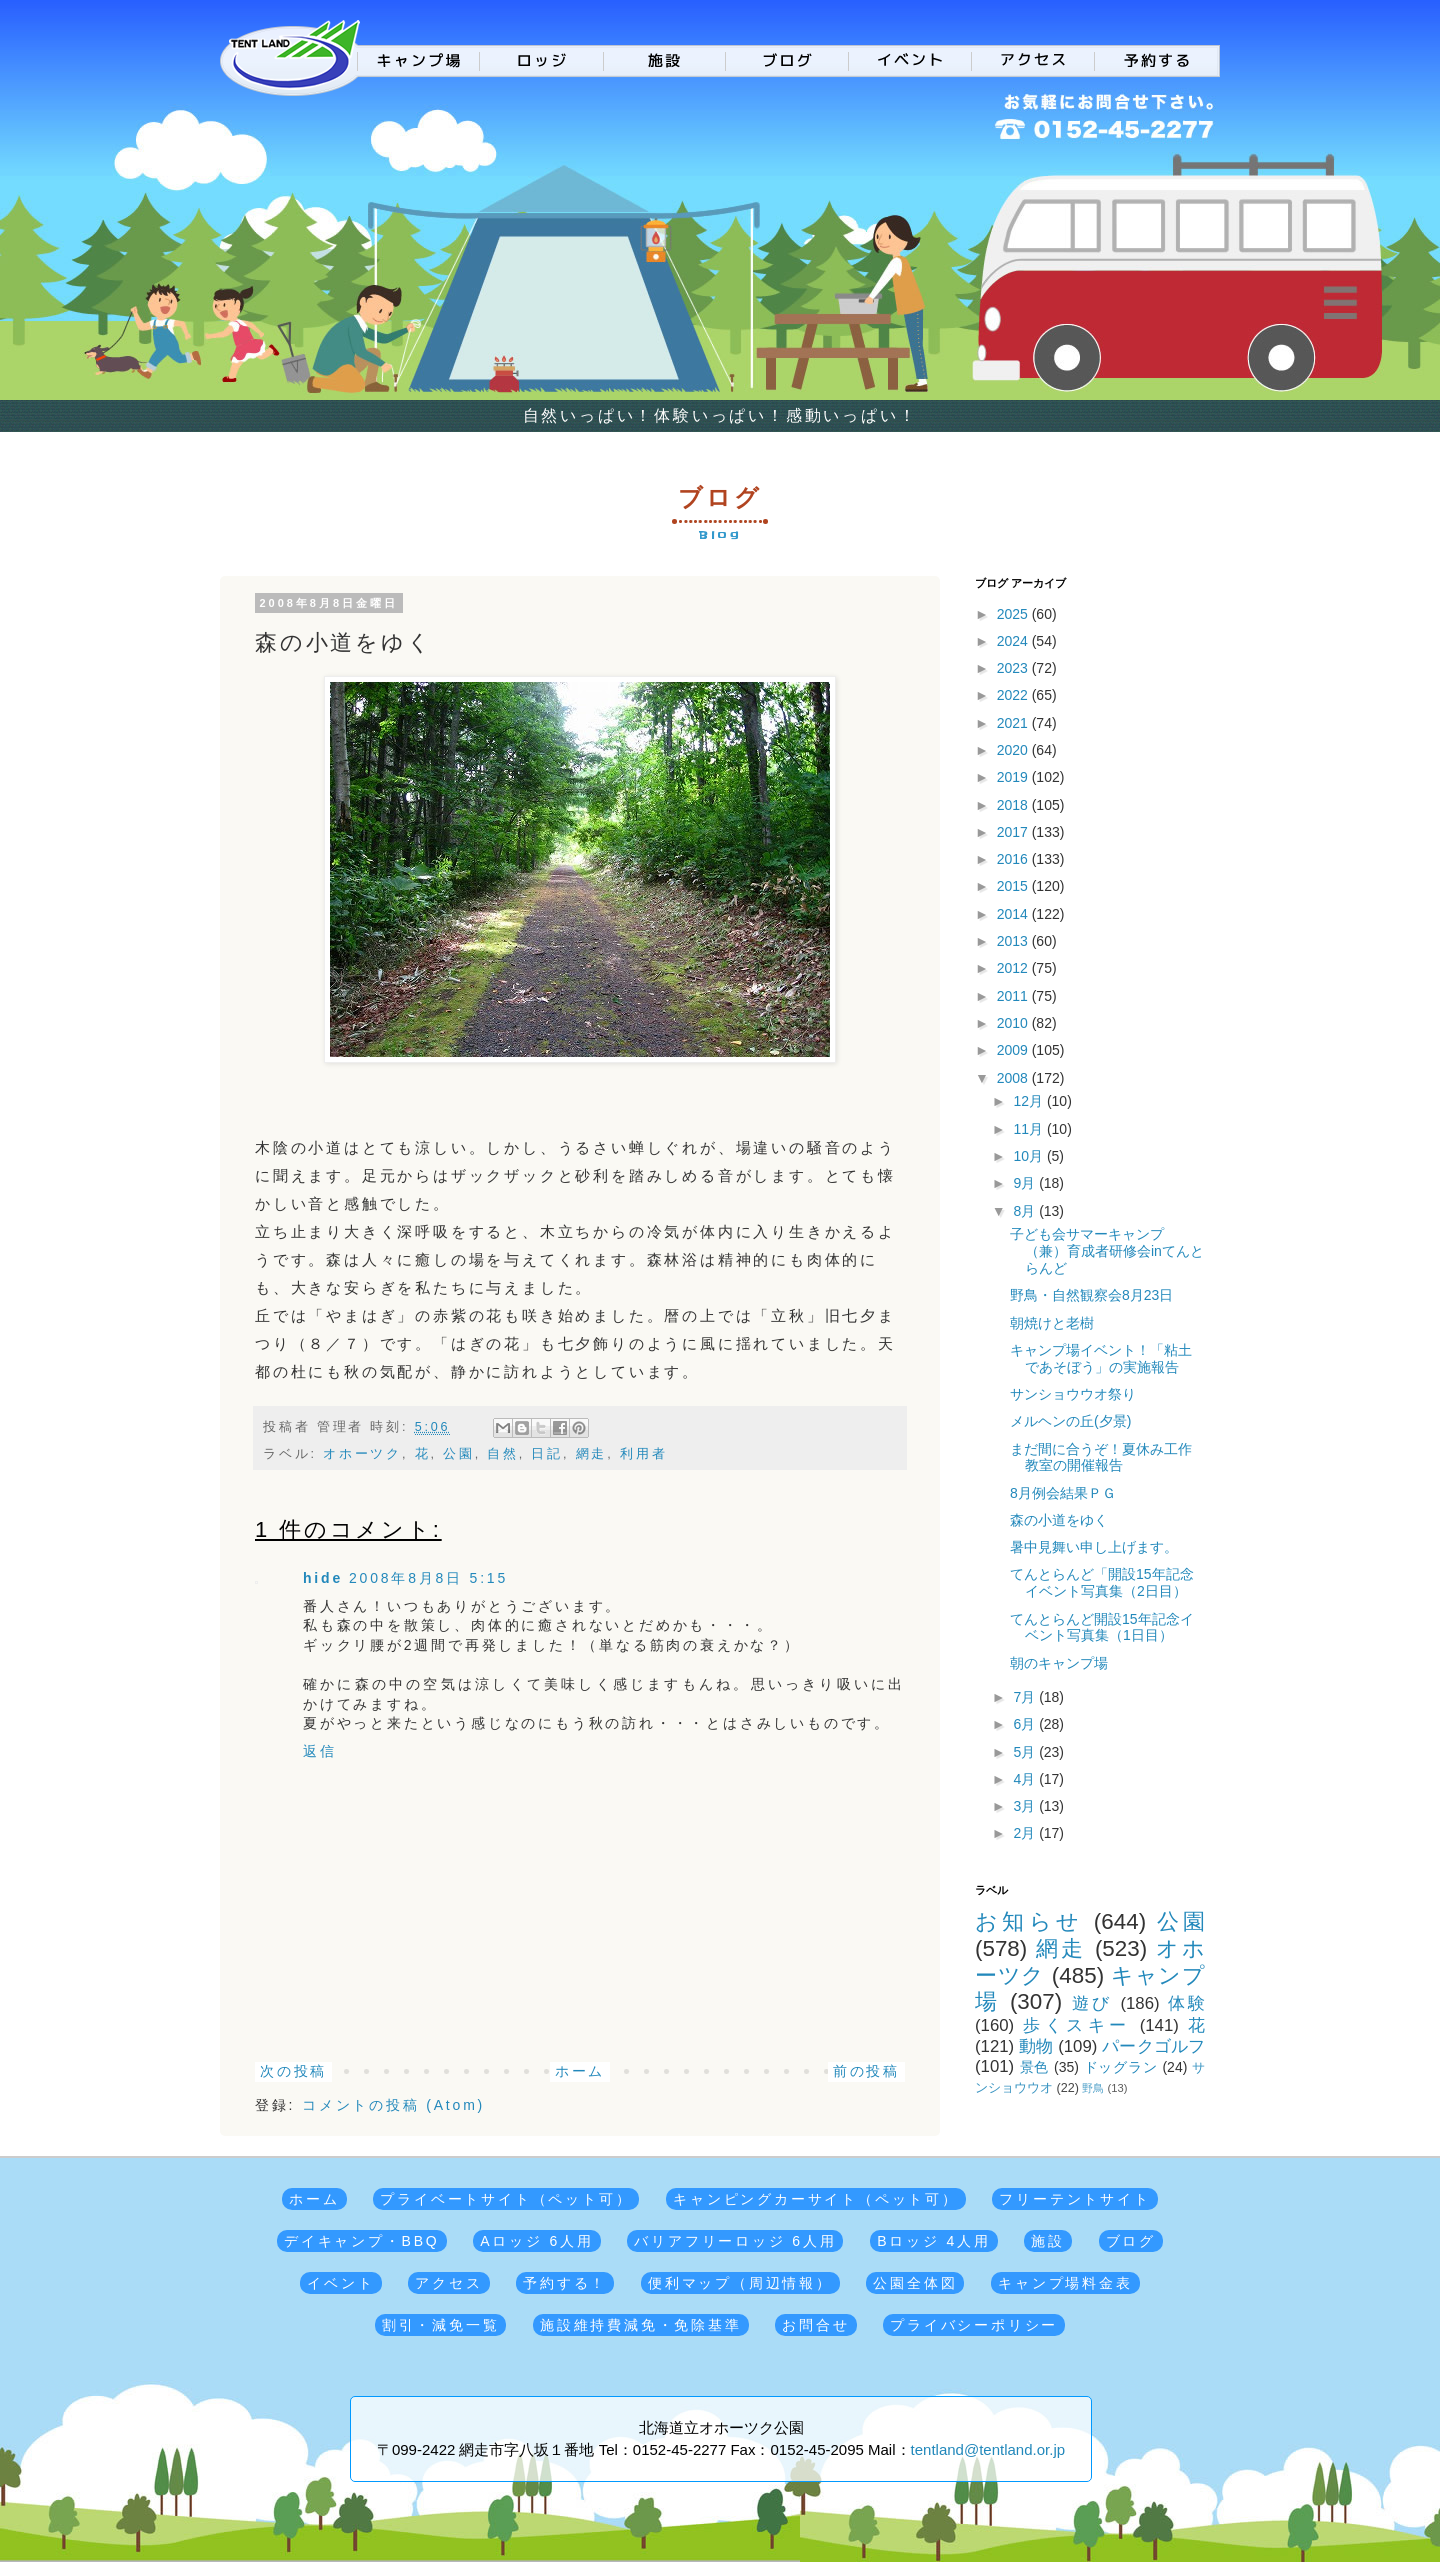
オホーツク (362, 1454)
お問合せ (815, 2325)
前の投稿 (866, 2071)
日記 (547, 1454)
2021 (1014, 723)
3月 (1026, 1806)
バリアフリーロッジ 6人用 (735, 2241)
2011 (1014, 996)
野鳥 (1093, 2088)
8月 (1026, 1211)
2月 (1026, 1833)
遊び (1092, 2003)
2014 (1014, 914)
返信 (320, 1751)
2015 (1014, 886)
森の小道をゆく (1059, 1520)
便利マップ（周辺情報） (740, 2283)
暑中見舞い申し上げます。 (1094, 1547)
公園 (459, 1454)
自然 (503, 1454)
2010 (1014, 1023)
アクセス (448, 2283)
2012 (1014, 968)
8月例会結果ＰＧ (1063, 1493)
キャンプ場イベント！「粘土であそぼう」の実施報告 (1101, 1358)
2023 (1014, 668)
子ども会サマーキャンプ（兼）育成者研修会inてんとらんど (1107, 1251)
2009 (1014, 1050)
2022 (1014, 695)
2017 (1014, 832)
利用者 (643, 1454)
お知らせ (1029, 1921)
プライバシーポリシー (974, 2325)
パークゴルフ (1153, 2046)
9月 (1026, 1183)
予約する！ (565, 2283)
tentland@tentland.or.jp (988, 2449)
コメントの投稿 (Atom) (393, 2105)
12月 (1029, 1101)
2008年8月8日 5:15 (428, 1578)
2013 (1014, 941)
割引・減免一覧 (441, 2325)
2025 (1014, 614)
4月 (1026, 1779)
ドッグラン (1121, 2067)
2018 (1014, 805)
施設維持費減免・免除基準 (641, 2325)
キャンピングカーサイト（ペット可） (816, 2199)
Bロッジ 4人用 (933, 2241)
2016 (1014, 859)
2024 (1014, 641)
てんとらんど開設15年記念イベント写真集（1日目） (1102, 1627)
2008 (1014, 1078)
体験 (1186, 2003)
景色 (1035, 2067)
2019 (1014, 777)
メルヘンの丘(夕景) (1070, 1421)
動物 (1036, 2046)
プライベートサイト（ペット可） (506, 2199)
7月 (1026, 1697)
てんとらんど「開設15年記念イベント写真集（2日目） (1102, 1582)
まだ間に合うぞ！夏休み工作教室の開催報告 (1101, 1457)
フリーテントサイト (1074, 2199)
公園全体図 (915, 2283)
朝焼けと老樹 (1052, 1323)
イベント (340, 2283)
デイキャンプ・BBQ (362, 2241)
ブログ (1131, 2241)
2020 (1014, 750)
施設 (1048, 2241)
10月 (1029, 1156)
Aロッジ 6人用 (536, 2241)
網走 (592, 1454)
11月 (1029, 1129)
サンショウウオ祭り (1073, 1394)
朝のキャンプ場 (1059, 1663)
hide (323, 1578)
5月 (1026, 1752)
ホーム (580, 2071)
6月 (1026, 1724)
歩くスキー (1076, 2025)
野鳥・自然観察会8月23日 (1091, 1295)
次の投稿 (293, 2071)
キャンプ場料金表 (1065, 2283)
